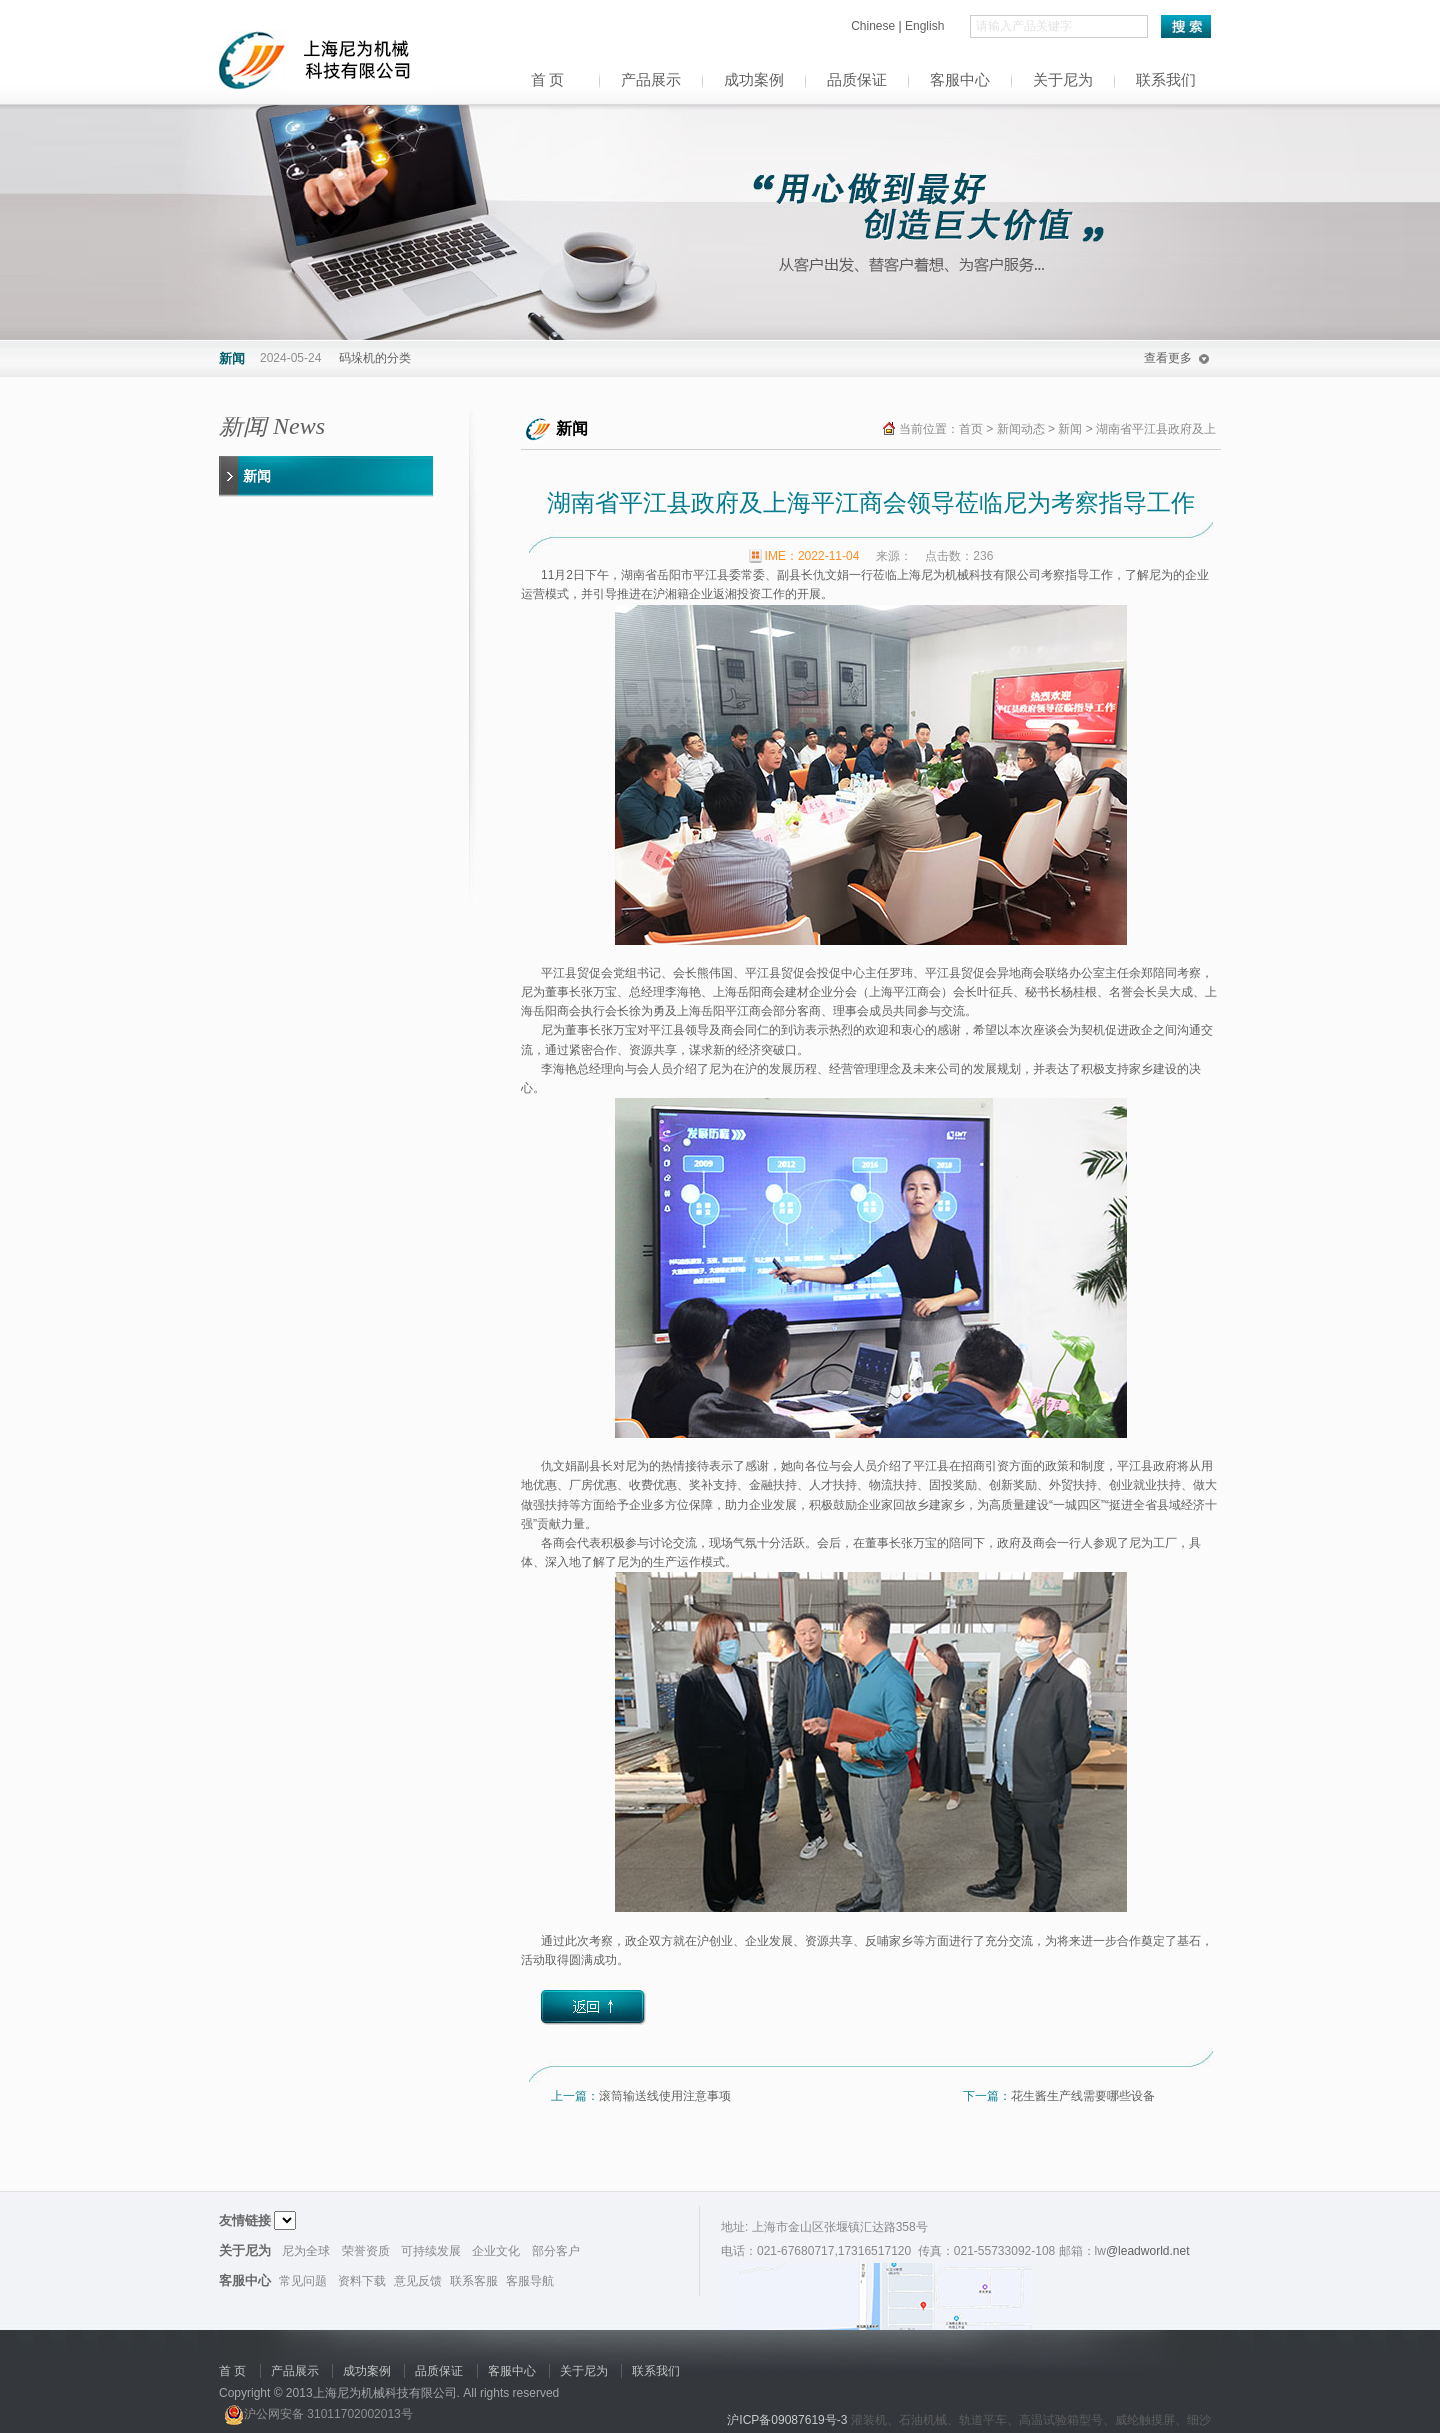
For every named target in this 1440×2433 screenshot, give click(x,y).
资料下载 (362, 2281)
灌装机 (869, 2420)
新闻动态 (1021, 429)
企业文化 (496, 2251)
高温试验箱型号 (1061, 2420)
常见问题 (303, 2281)
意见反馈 (418, 2281)
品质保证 (857, 80)
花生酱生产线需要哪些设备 (1083, 2096)
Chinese (874, 26)
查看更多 (1168, 358)
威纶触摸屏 (1145, 2420)
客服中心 (960, 80)
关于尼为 (1063, 80)
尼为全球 (306, 2251)
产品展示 (651, 80)
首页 (971, 429)
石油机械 (923, 2420)
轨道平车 (983, 2420)
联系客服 (474, 2281)
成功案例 (754, 80)
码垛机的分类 (375, 358)
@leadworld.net (1148, 2251)
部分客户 (556, 2251)
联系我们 (1166, 80)
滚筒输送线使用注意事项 (665, 2096)
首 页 (548, 80)
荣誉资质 (366, 2251)
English (924, 26)
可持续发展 (431, 2251)
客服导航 (530, 2281)
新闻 (257, 476)
